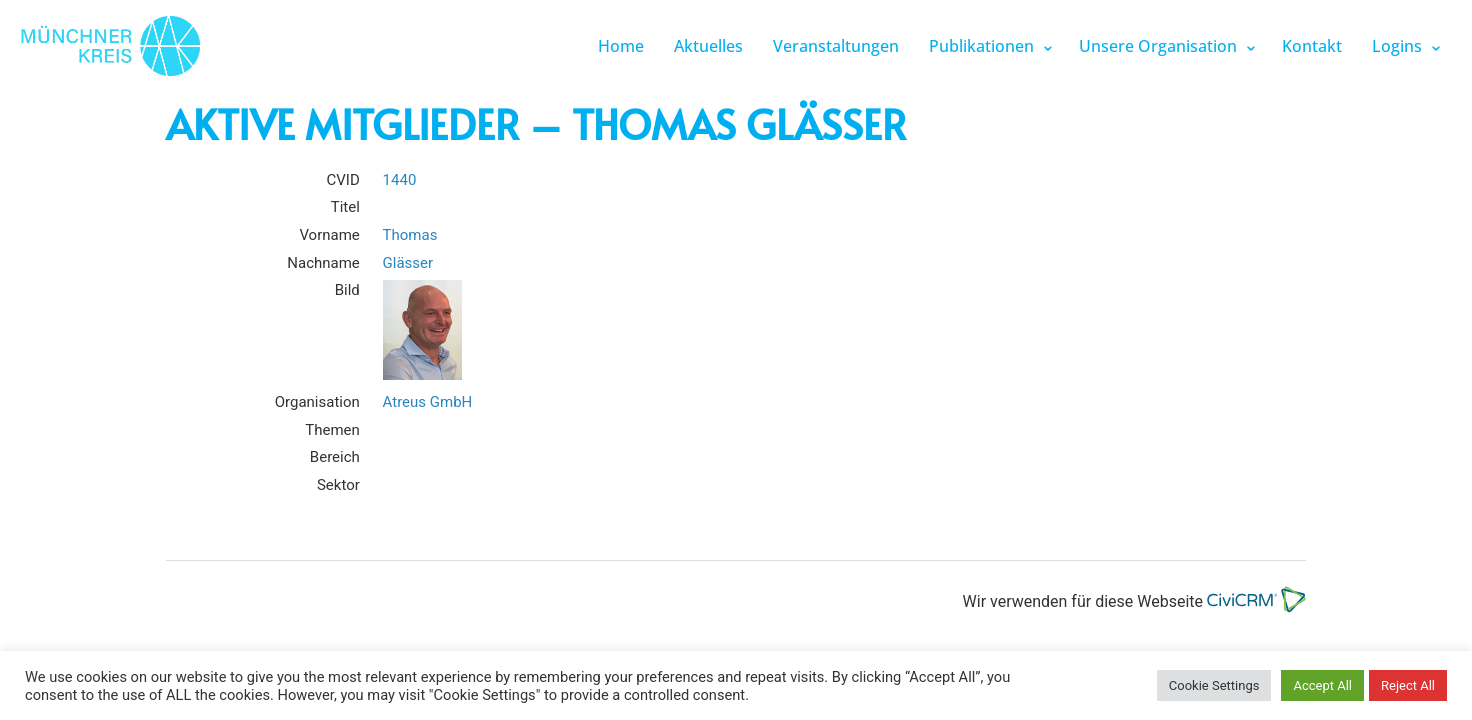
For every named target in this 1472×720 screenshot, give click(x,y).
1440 (400, 180)
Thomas (410, 235)
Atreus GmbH (428, 402)
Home (621, 46)
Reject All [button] (1408, 685)
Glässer (408, 263)
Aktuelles (708, 46)
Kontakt (1312, 46)
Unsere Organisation (1158, 46)
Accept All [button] (1322, 685)
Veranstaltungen (836, 46)
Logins (1397, 46)
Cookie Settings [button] (1214, 685)
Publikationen (981, 46)
